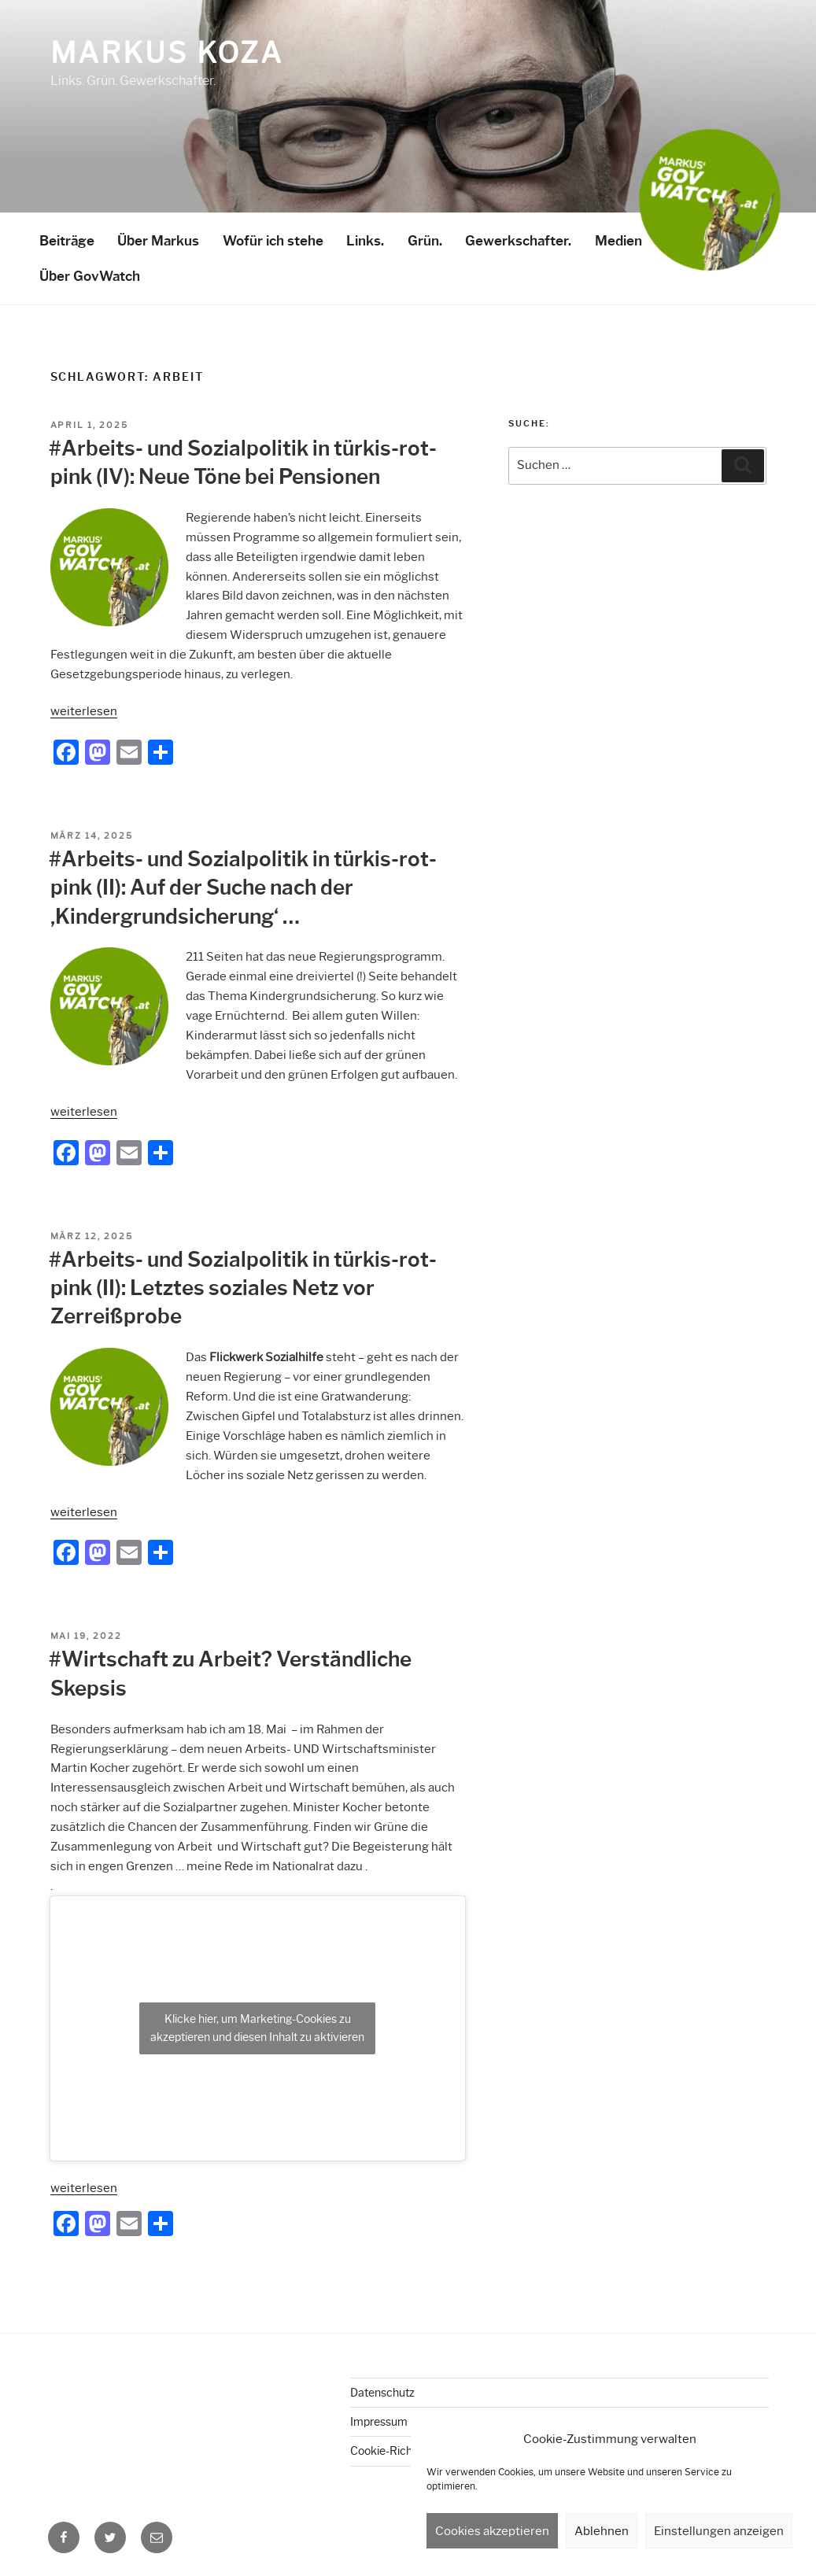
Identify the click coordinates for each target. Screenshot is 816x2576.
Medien (618, 241)
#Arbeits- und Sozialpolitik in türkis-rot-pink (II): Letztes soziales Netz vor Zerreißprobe (243, 1288)
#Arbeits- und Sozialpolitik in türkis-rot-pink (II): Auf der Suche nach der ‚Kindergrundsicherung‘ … (243, 888)
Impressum (379, 2422)
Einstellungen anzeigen (719, 2531)
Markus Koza (167, 52)
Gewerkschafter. (518, 241)
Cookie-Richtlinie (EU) (405, 2451)
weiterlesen (83, 711)
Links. (365, 241)
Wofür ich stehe (273, 241)
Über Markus (158, 241)
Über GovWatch (89, 276)
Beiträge (66, 241)
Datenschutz (382, 2393)
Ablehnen (601, 2531)
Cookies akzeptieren (492, 2531)
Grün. (425, 241)
